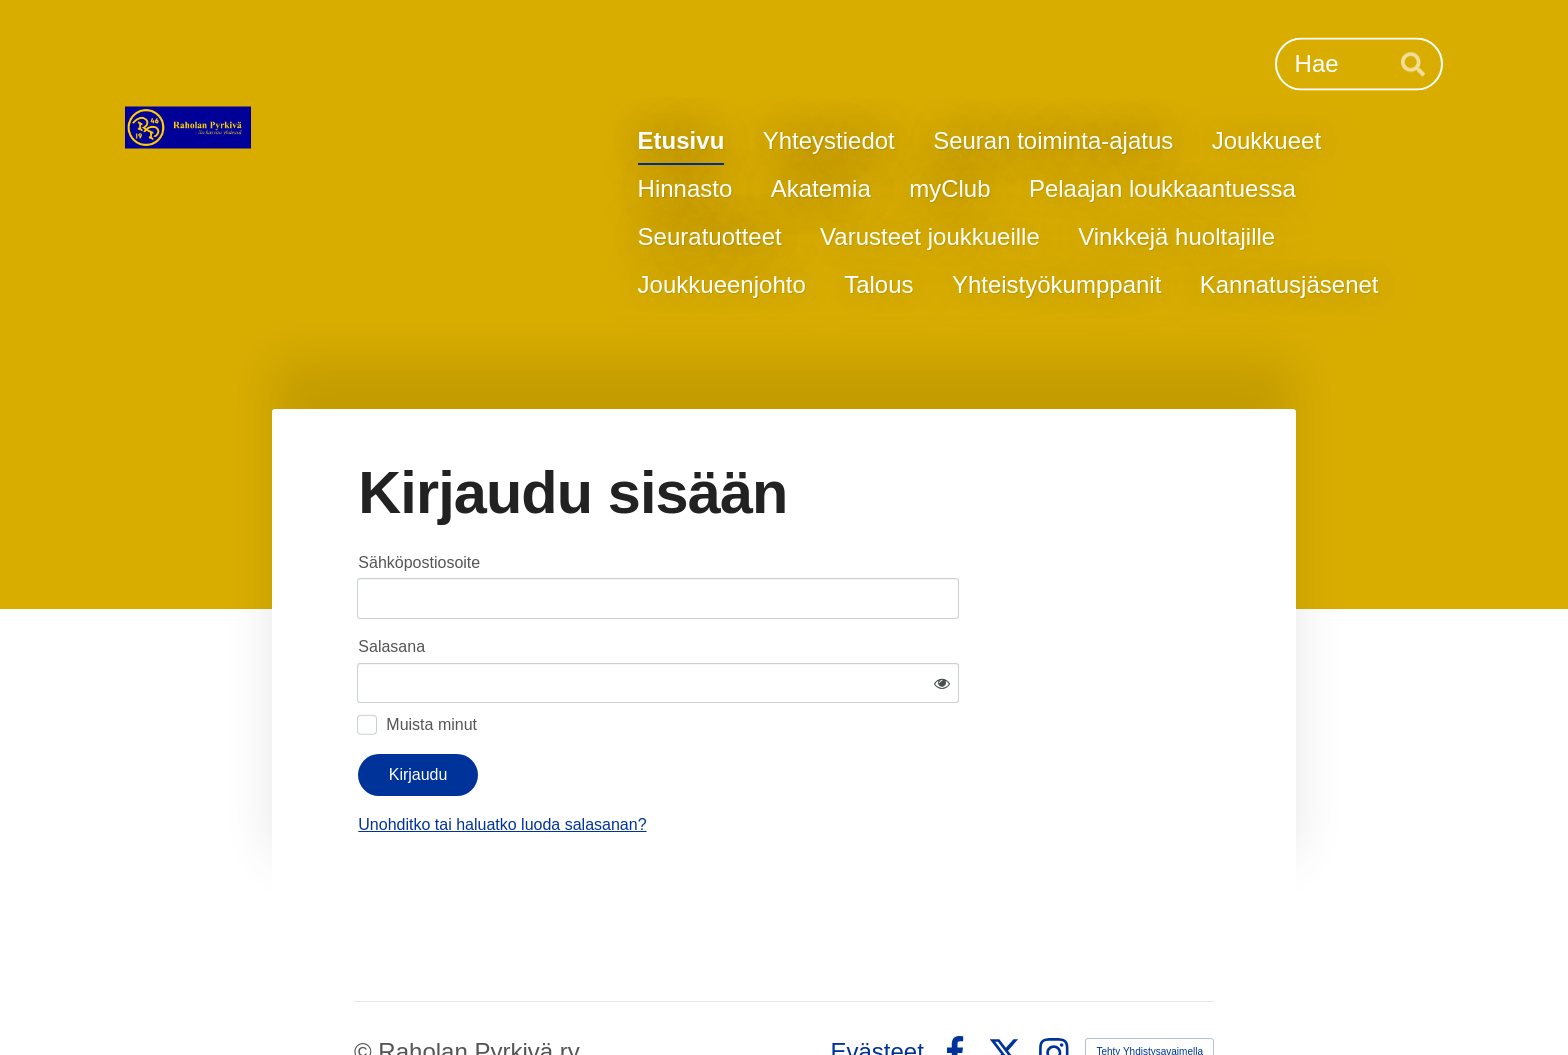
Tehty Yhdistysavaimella (1149, 992)
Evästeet (877, 993)
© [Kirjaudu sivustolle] (366, 992)
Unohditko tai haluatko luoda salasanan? (694, 765)
